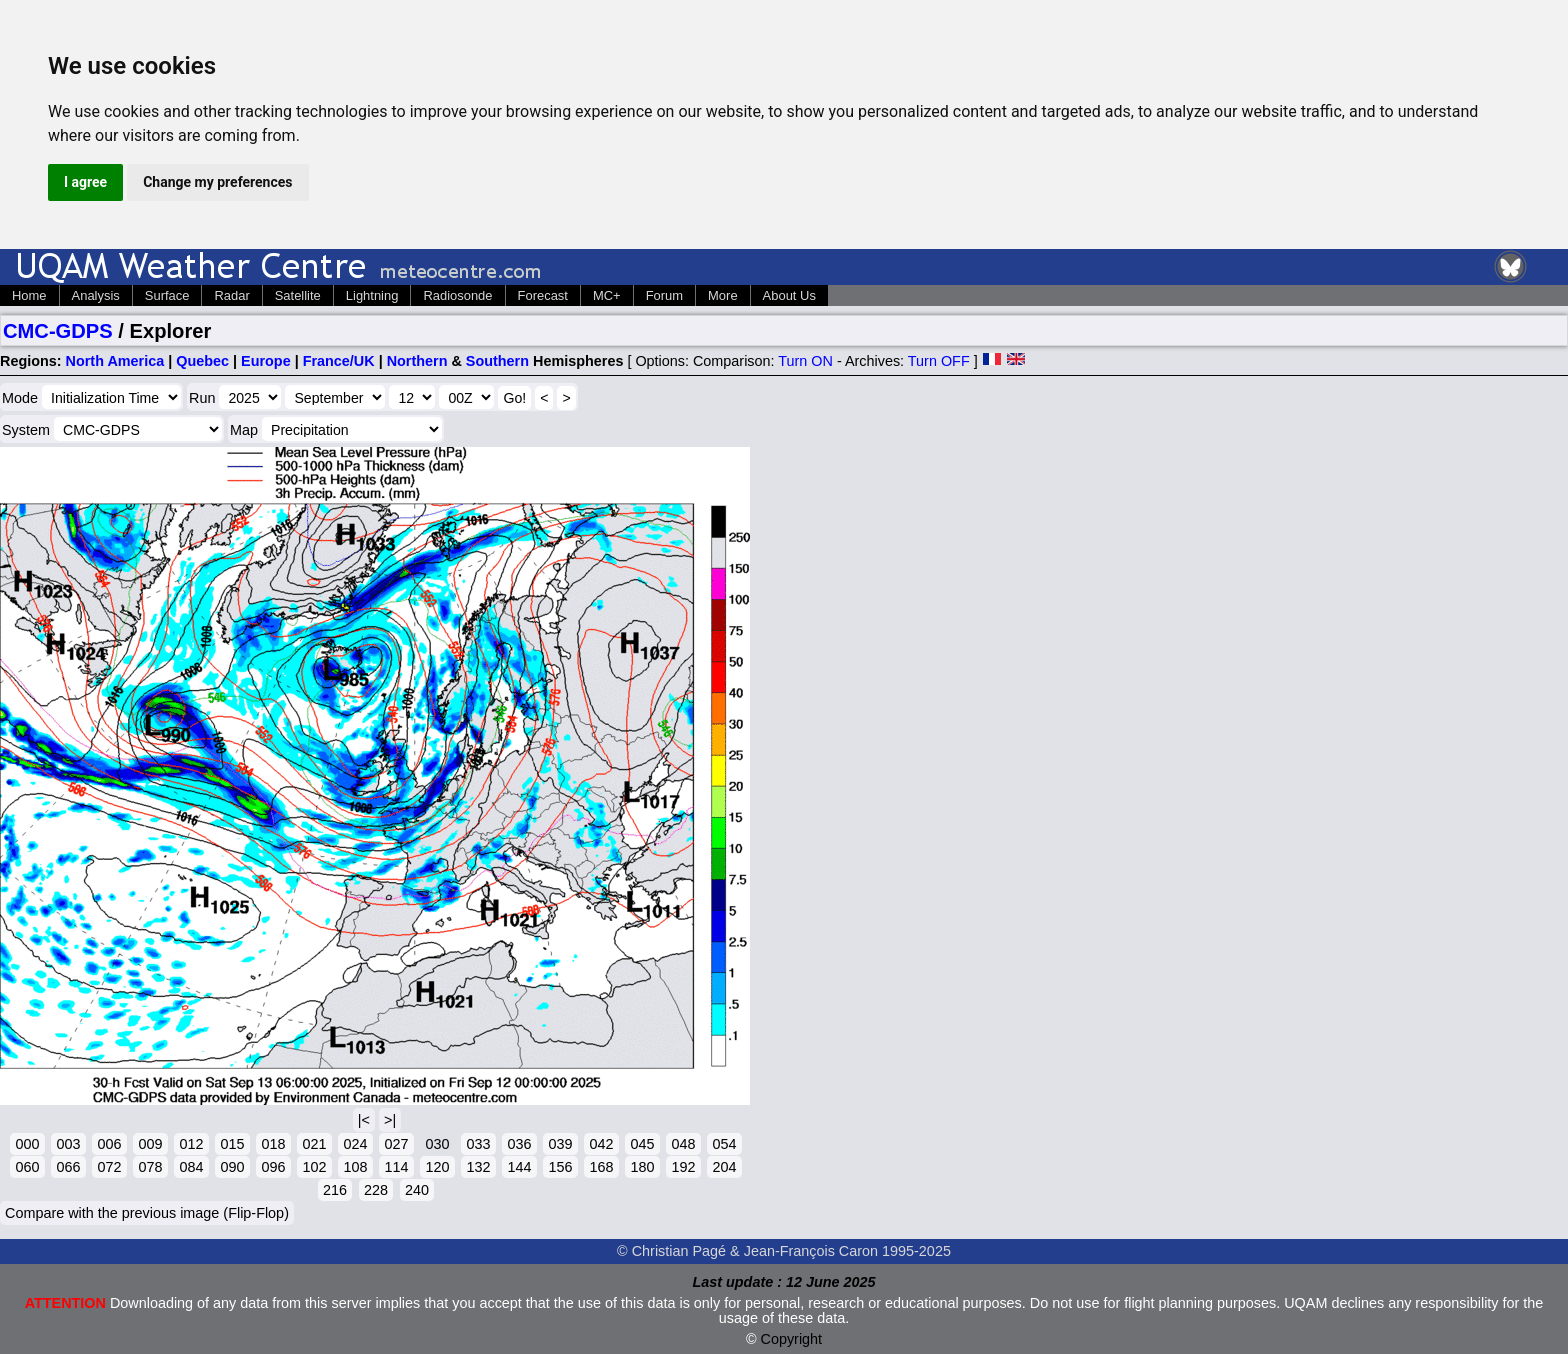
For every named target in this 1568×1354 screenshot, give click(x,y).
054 (724, 1144)
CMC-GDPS (58, 331)
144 (519, 1167)
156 (560, 1167)
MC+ (607, 295)
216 (335, 1190)
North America (115, 361)
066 (68, 1167)
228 (376, 1190)
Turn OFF (939, 361)
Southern (497, 361)
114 (396, 1167)
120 (437, 1167)
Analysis (96, 295)
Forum (664, 295)
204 (724, 1167)
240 (417, 1190)
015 (232, 1144)
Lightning (372, 295)
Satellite (298, 295)
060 (27, 1167)
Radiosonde (457, 295)
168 (601, 1167)
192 (683, 1167)
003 (68, 1144)
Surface (167, 295)
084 (191, 1167)
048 (683, 1144)
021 (314, 1144)
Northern (417, 361)
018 (273, 1144)
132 (478, 1167)
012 (191, 1144)
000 (27, 1144)
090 (232, 1167)
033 (478, 1144)
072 (109, 1167)
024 (355, 1144)
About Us (789, 295)
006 (109, 1144)
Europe (266, 361)
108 (355, 1167)
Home (29, 295)
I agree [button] (85, 182)
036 (519, 1144)
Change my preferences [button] (217, 182)
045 (642, 1144)
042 (601, 1144)
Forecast (543, 295)
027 (396, 1144)
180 (642, 1167)
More (723, 295)
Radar (231, 295)
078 (150, 1167)
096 (273, 1167)
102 (314, 1167)
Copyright (792, 1339)
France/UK (339, 361)
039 (560, 1144)
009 (150, 1144)
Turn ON (805, 361)
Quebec (202, 361)
